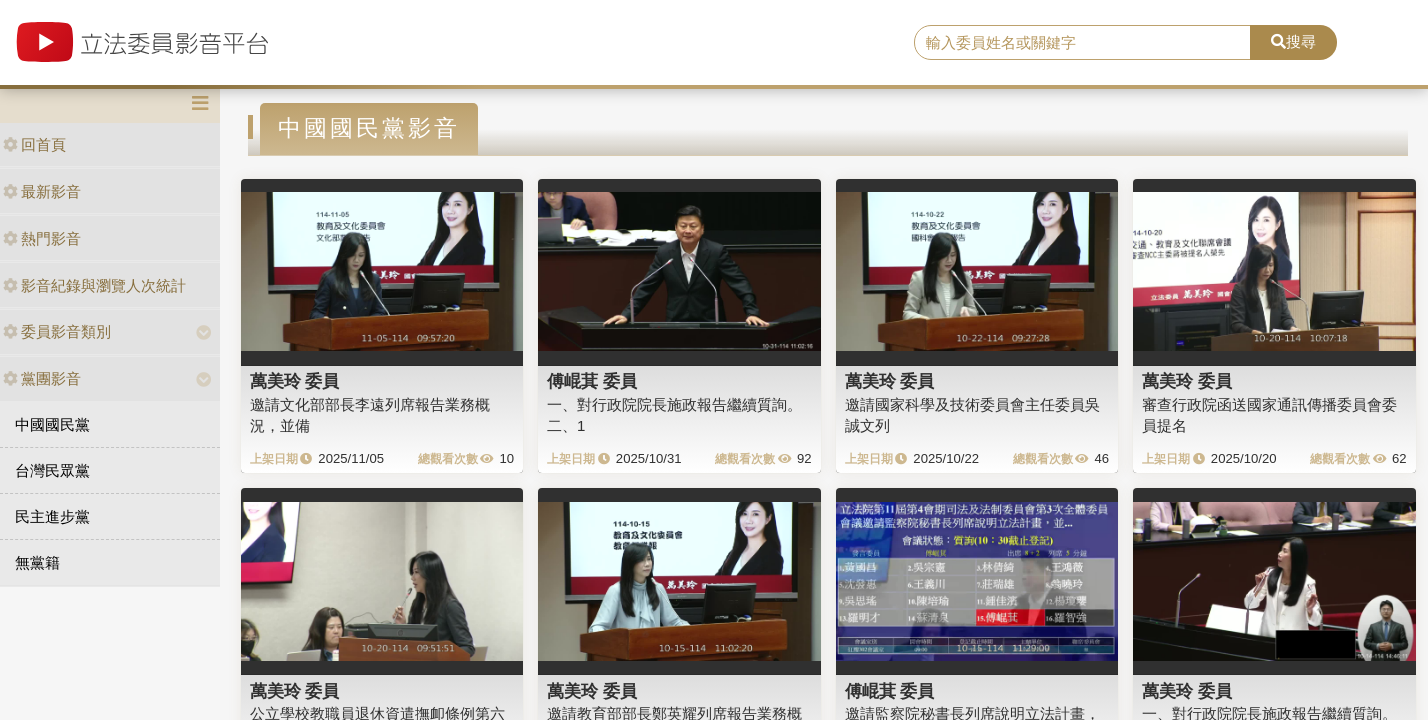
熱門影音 (42, 238)
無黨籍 (37, 562)
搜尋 (1293, 41)
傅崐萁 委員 (592, 381)
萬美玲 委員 (295, 381)
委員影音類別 (57, 331)
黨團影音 (42, 378)
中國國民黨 (52, 424)
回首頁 (34, 144)
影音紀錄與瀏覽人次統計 (94, 285)
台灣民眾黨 (52, 470)
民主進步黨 (52, 516)
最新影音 (42, 191)
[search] (1083, 43)
